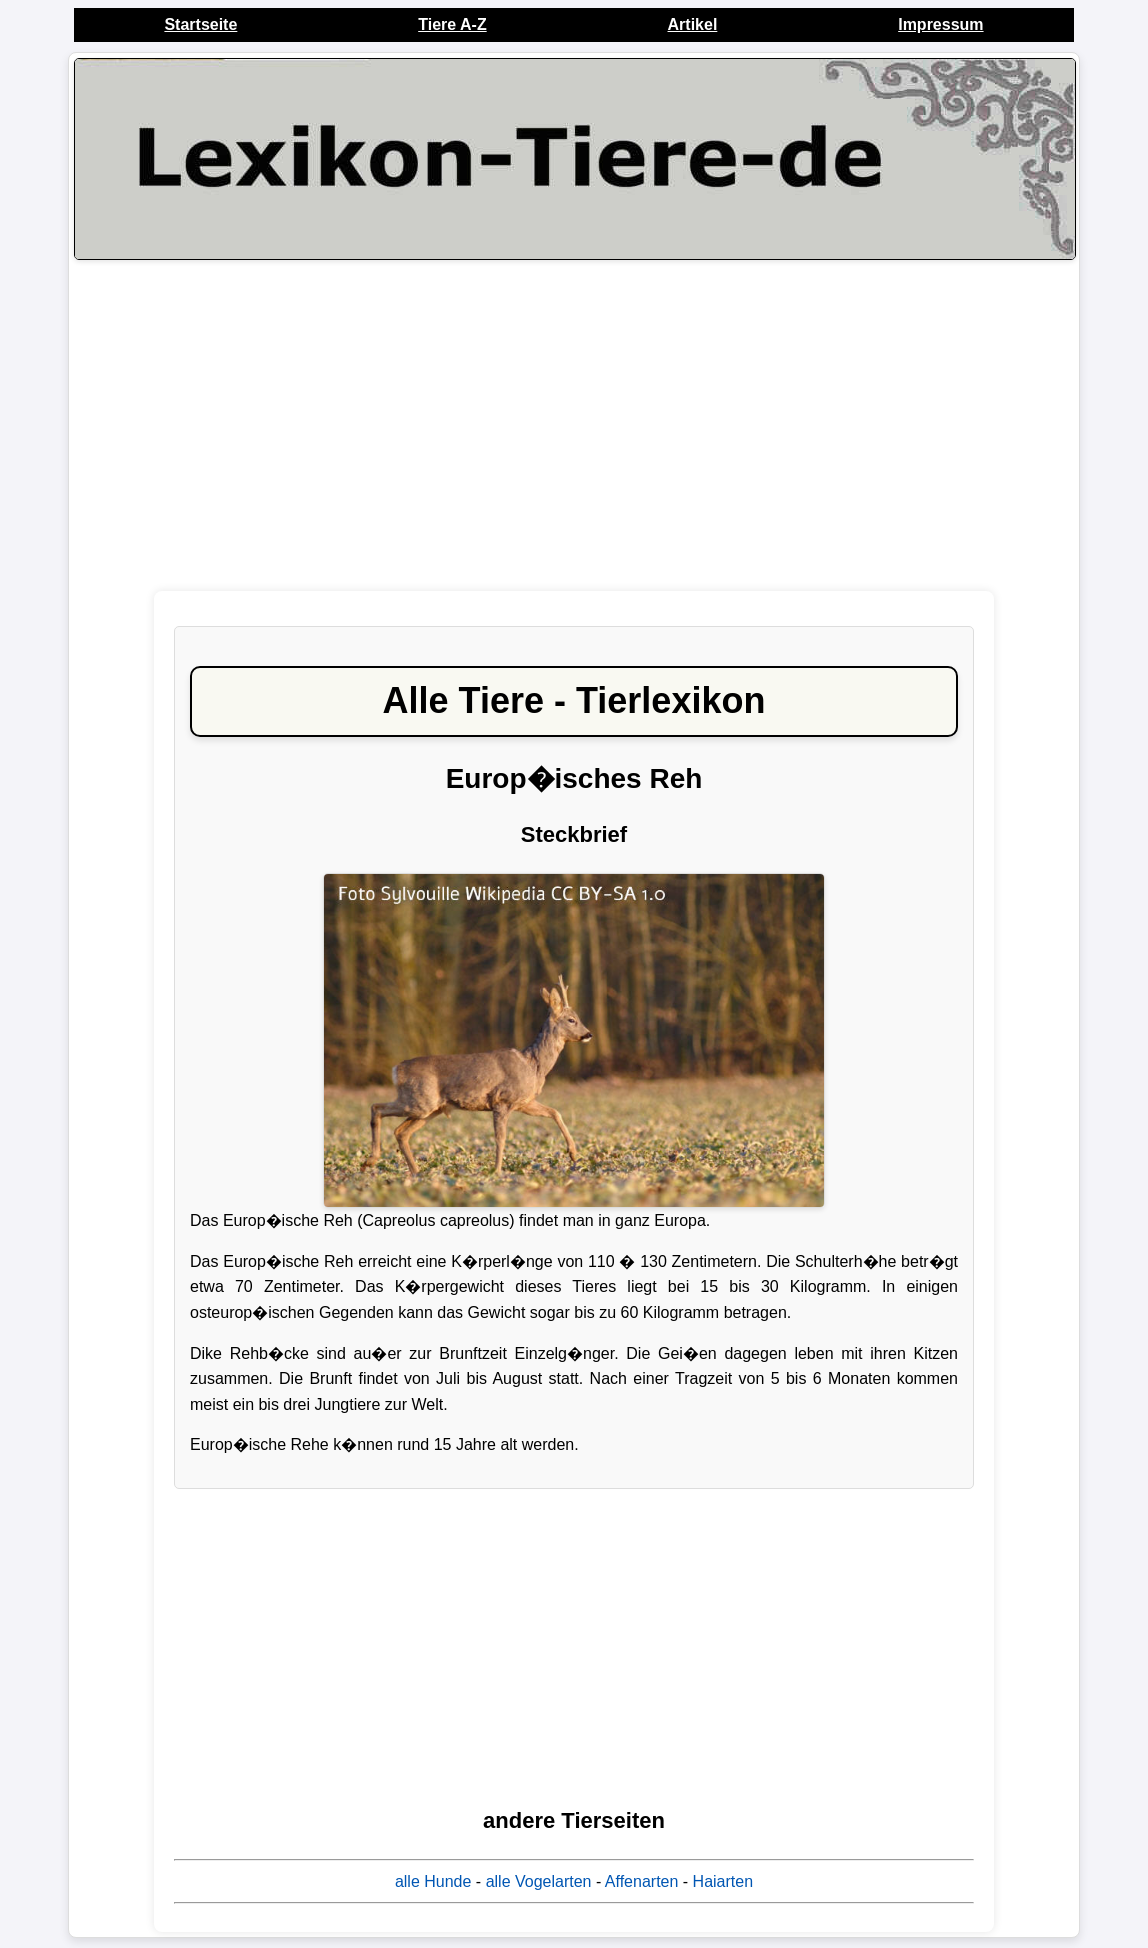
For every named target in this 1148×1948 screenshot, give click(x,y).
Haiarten (723, 1881)
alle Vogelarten (539, 1881)
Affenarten (642, 1881)
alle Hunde (433, 1881)
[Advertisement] (574, 425)
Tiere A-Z (452, 24)
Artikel (693, 24)
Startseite (200, 24)
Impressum (940, 24)
